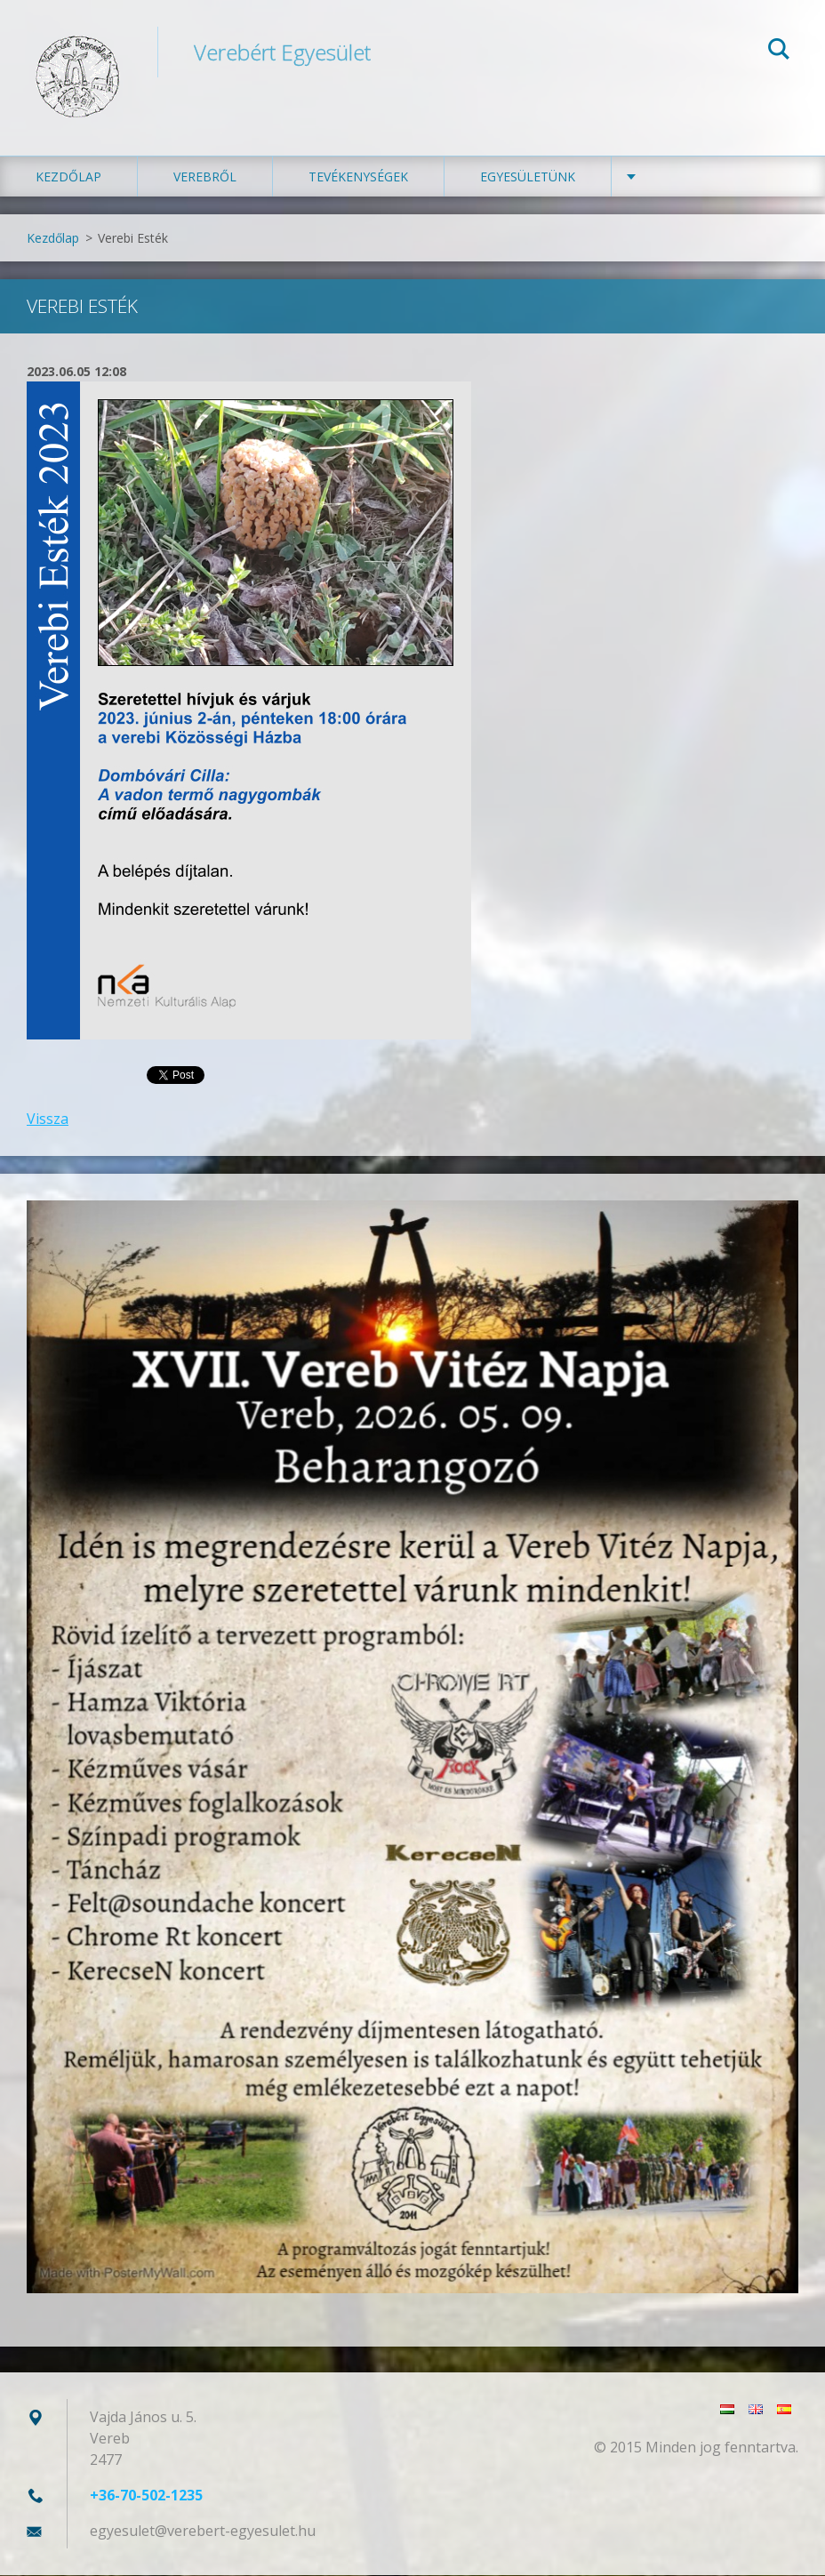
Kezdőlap (68, 177)
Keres (778, 52)
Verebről (204, 177)
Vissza (47, 1119)
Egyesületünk (527, 177)
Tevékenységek (358, 177)
